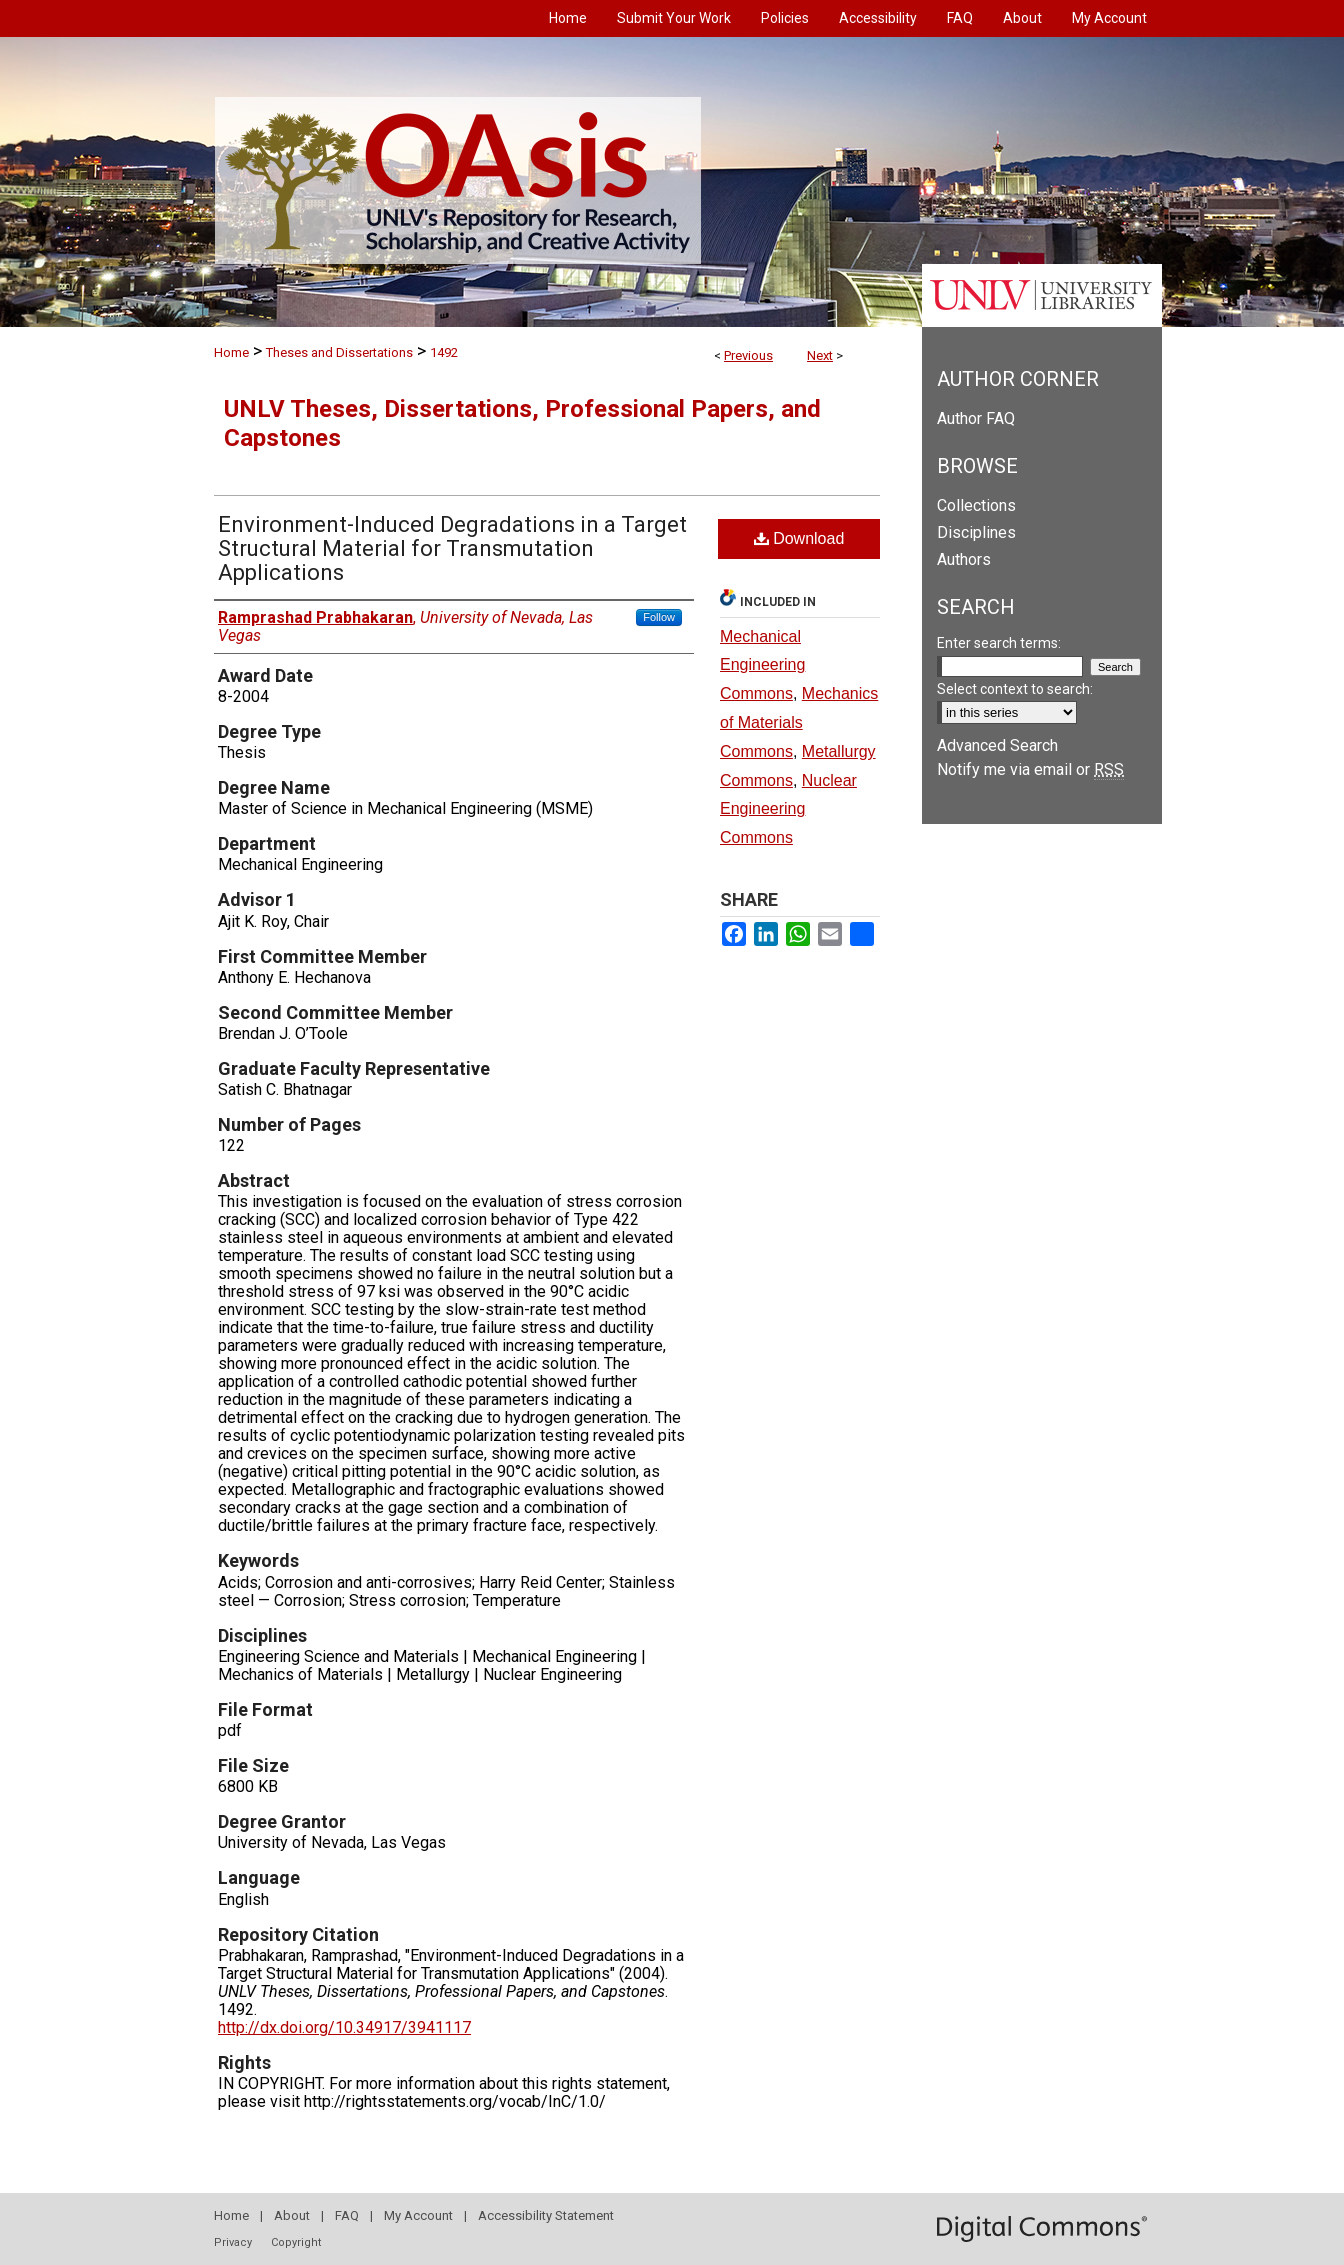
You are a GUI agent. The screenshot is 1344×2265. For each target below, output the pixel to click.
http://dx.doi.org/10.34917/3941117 (344, 2027)
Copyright (296, 2242)
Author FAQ (976, 418)
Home (231, 352)
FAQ (347, 2215)
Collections (976, 505)
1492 (444, 352)
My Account (418, 2215)
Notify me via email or (1030, 769)
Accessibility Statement (546, 2215)
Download (799, 538)
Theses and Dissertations (339, 352)
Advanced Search (997, 745)
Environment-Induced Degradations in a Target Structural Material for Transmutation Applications (452, 548)
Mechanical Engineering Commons (762, 665)
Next (820, 355)
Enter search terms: (999, 643)
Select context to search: (1015, 689)
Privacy (233, 2242)
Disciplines (976, 532)
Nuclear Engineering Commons (788, 809)
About (292, 2215)
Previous (748, 355)
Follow (659, 617)
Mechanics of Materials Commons (799, 722)
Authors (964, 559)
